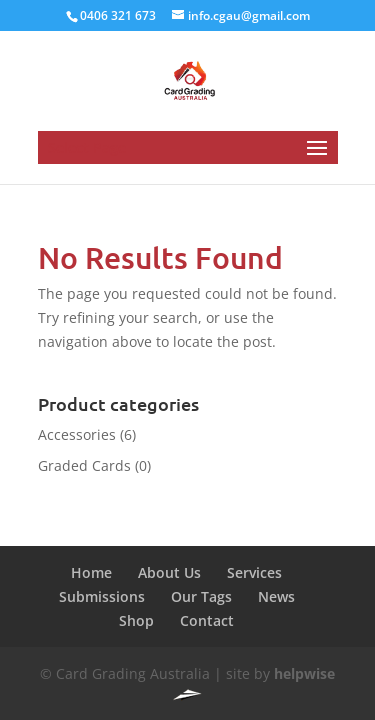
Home (91, 572)
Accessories (77, 434)
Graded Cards (84, 465)
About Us (169, 572)
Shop (136, 620)
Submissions (102, 596)
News (276, 596)
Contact (207, 620)
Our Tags (201, 596)
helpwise (304, 673)
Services (254, 572)
